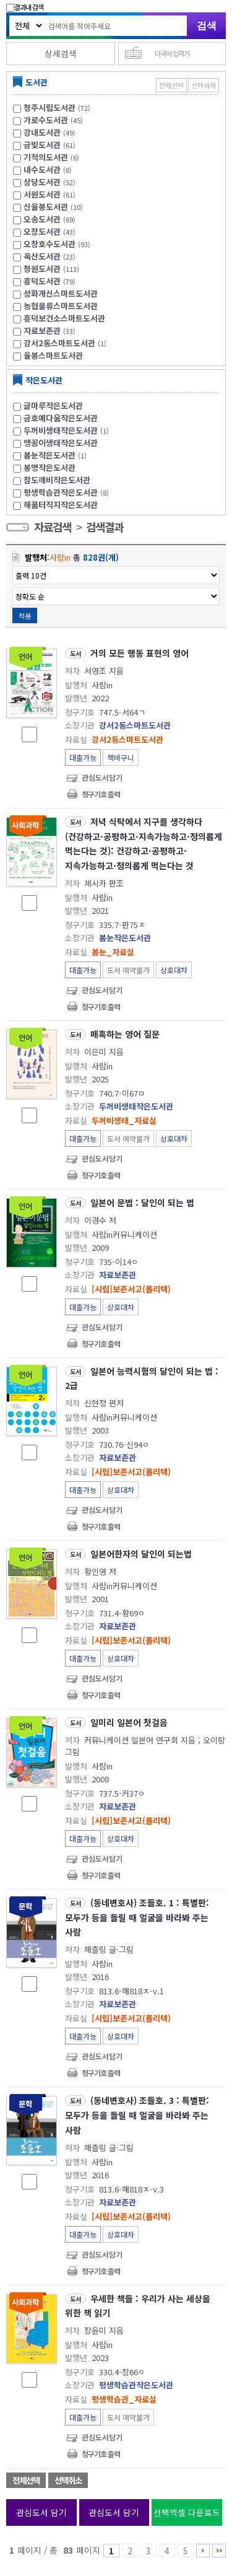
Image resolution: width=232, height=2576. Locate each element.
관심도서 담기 (41, 2512)
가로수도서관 (46, 120)
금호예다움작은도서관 (61, 418)
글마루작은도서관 (53, 405)
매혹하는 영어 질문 (125, 1034)
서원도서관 (42, 194)
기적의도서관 (46, 157)
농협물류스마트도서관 (61, 306)
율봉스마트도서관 (53, 355)
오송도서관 (42, 219)
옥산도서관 (42, 256)
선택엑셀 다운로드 (186, 2512)
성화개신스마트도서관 (61, 293)
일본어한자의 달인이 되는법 (141, 1554)
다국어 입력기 (172, 53)
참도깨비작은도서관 (57, 480)
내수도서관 (42, 169)
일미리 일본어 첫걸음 (129, 1722)
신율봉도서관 (46, 206)
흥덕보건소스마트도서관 (64, 318)
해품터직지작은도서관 (61, 504)
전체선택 (171, 85)
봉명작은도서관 (49, 467)
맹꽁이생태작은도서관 (61, 443)
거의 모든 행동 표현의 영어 (139, 653)
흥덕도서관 (42, 281)
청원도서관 (42, 268)
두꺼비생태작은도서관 (68, 430)
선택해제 (203, 85)
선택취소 (68, 2480)
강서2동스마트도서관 (59, 343)
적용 (25, 616)
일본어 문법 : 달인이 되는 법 (142, 1202)
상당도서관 (42, 182)
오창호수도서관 (49, 244)
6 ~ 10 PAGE (203, 2550)
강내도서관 (42, 132)
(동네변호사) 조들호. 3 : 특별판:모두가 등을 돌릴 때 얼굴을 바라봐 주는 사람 (137, 2115)
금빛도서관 (42, 145)
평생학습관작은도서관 (68, 492)
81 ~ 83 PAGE (219, 2550)
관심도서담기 (102, 777)
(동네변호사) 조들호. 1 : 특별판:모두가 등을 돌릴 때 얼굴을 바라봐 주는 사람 (137, 1917)
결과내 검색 (24, 7)
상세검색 (61, 53)
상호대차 (173, 970)
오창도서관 (42, 231)
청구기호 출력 (101, 794)
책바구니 (120, 757)
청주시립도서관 (49, 107)
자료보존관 (42, 330)
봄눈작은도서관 (57, 455)
